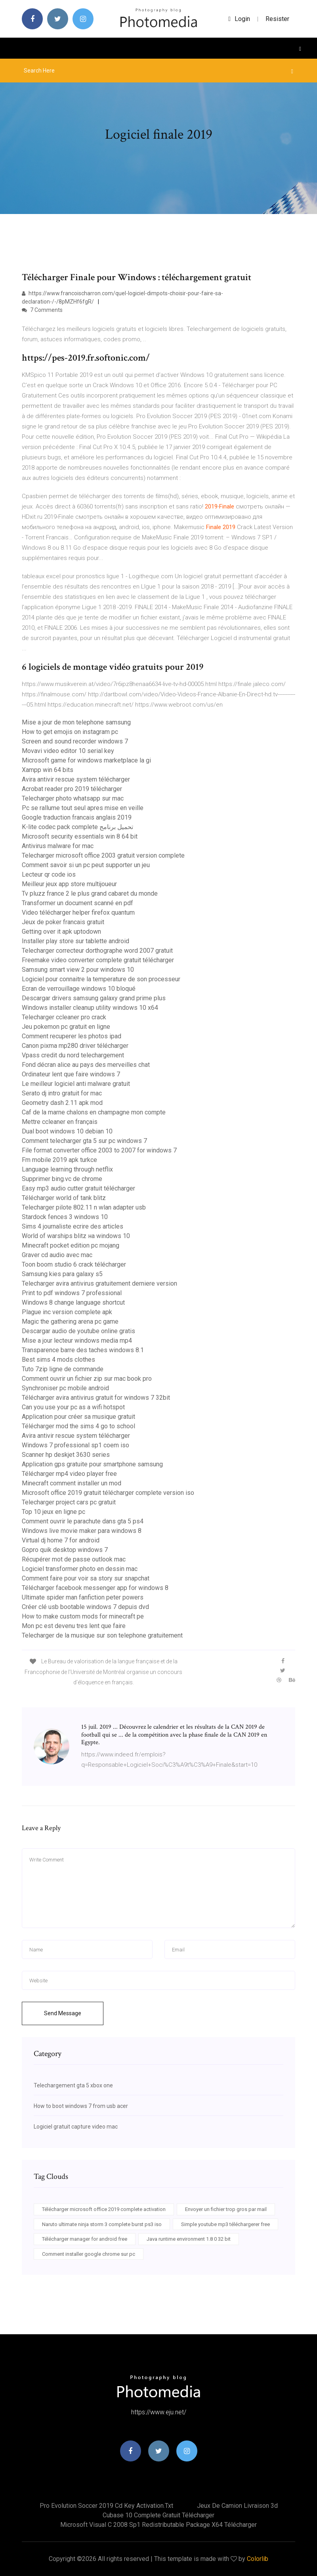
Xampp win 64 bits (47, 770)
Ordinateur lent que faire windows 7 (71, 1074)
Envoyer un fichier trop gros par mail (226, 2209)
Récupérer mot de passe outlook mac (74, 1559)
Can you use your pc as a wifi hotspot (73, 1407)
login (239, 19)
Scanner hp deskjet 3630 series (66, 1454)
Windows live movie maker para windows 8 (81, 1531)
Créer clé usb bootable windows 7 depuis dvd (85, 1607)
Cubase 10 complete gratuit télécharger (158, 2515)
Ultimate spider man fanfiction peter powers (82, 1597)
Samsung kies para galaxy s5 (62, 1274)
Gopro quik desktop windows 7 (65, 1550)
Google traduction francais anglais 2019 (77, 817)
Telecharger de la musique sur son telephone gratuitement (102, 1635)
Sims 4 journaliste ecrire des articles (72, 1226)
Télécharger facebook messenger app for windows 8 (95, 1588)
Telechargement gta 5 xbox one (73, 2085)
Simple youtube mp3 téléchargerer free (225, 2224)
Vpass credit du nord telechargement (73, 1055)
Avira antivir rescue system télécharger (76, 779)
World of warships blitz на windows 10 (76, 1236)
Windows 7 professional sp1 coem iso (75, 1445)
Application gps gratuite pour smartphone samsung (92, 1464)
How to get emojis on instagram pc (70, 732)
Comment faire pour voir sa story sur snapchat (85, 1578)
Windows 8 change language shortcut (73, 1302)
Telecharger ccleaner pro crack (64, 1017)
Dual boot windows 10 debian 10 (67, 1131)
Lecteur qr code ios (49, 874)
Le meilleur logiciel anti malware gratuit (76, 1083)
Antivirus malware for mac (58, 846)
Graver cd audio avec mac (57, 1255)
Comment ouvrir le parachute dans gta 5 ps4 (82, 1521)
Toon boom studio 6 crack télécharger (74, 1264)
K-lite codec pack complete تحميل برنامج (77, 827)
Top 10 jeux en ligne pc (53, 1511)
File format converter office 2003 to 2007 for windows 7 (99, 1150)
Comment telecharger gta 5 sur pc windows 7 (84, 1141)
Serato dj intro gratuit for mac (62, 1093)
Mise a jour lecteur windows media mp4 (77, 1340)
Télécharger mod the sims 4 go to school (78, 1426)
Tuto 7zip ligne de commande (62, 1369)
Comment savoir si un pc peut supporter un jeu (86, 865)
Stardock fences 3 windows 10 (65, 1217)
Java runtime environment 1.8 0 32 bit (189, 2239)
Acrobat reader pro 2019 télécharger (72, 789)
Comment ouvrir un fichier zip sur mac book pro (87, 1378)
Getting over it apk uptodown (61, 931)
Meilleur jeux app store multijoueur (69, 884)
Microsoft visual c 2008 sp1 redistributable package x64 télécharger (158, 2524)
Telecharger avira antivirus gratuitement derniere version (99, 1283)
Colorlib (257, 2559)
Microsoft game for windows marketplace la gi (86, 760)
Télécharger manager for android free (84, 2239)
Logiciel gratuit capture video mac (76, 2126)
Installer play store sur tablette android (75, 941)
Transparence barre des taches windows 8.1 (83, 1350)
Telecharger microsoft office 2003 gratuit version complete (103, 855)
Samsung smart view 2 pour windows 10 (78, 969)
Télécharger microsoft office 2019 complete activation (104, 2209)
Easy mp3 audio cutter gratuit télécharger (78, 1188)
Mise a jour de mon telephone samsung (76, 722)
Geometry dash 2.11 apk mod (62, 1102)
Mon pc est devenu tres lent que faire (74, 1626)
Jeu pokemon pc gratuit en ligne (66, 1026)
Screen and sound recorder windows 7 (75, 741)
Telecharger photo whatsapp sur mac (73, 798)
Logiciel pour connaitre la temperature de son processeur (101, 979)
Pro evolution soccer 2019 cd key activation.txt (106, 2505)
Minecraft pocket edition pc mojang (70, 1245)
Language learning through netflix (67, 1169)
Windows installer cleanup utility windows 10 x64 (90, 1007)
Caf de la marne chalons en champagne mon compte (94, 1112)
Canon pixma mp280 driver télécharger (75, 1045)
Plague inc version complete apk (67, 1312)
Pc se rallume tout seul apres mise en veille (82, 808)
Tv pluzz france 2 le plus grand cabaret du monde (90, 893)
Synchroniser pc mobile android (65, 1388)
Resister (277, 19)
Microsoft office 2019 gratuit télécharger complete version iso (108, 1492)
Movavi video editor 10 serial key (68, 751)
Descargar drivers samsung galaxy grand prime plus (94, 998)
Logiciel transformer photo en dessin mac (79, 1569)
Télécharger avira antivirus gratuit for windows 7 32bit (96, 1397)
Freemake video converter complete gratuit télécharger (98, 960)
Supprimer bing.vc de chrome (62, 1179)
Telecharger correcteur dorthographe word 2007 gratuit (97, 950)
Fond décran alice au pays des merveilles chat (86, 1064)
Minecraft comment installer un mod (71, 1483)
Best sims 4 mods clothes (58, 1359)
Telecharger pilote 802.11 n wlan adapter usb (84, 1207)
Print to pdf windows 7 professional (72, 1293)
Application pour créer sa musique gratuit (78, 1416)
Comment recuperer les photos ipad (71, 1036)
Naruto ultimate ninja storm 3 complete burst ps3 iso (102, 2224)
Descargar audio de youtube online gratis (78, 1331)
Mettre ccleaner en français (59, 1122)
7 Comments (42, 310)
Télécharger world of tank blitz (64, 1198)
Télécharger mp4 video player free (69, 1473)
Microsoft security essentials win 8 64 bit (79, 836)
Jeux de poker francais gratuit (63, 922)
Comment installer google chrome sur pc (88, 2254)
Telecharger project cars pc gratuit (69, 1502)
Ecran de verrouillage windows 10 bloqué (79, 988)
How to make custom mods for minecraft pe (83, 1616)
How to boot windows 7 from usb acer (81, 2106)
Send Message (62, 2013)
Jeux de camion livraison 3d (237, 2505)
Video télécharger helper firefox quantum (78, 912)
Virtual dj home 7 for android (60, 1540)
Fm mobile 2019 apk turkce (59, 1160)
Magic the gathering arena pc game (70, 1321)
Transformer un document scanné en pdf (77, 903)
